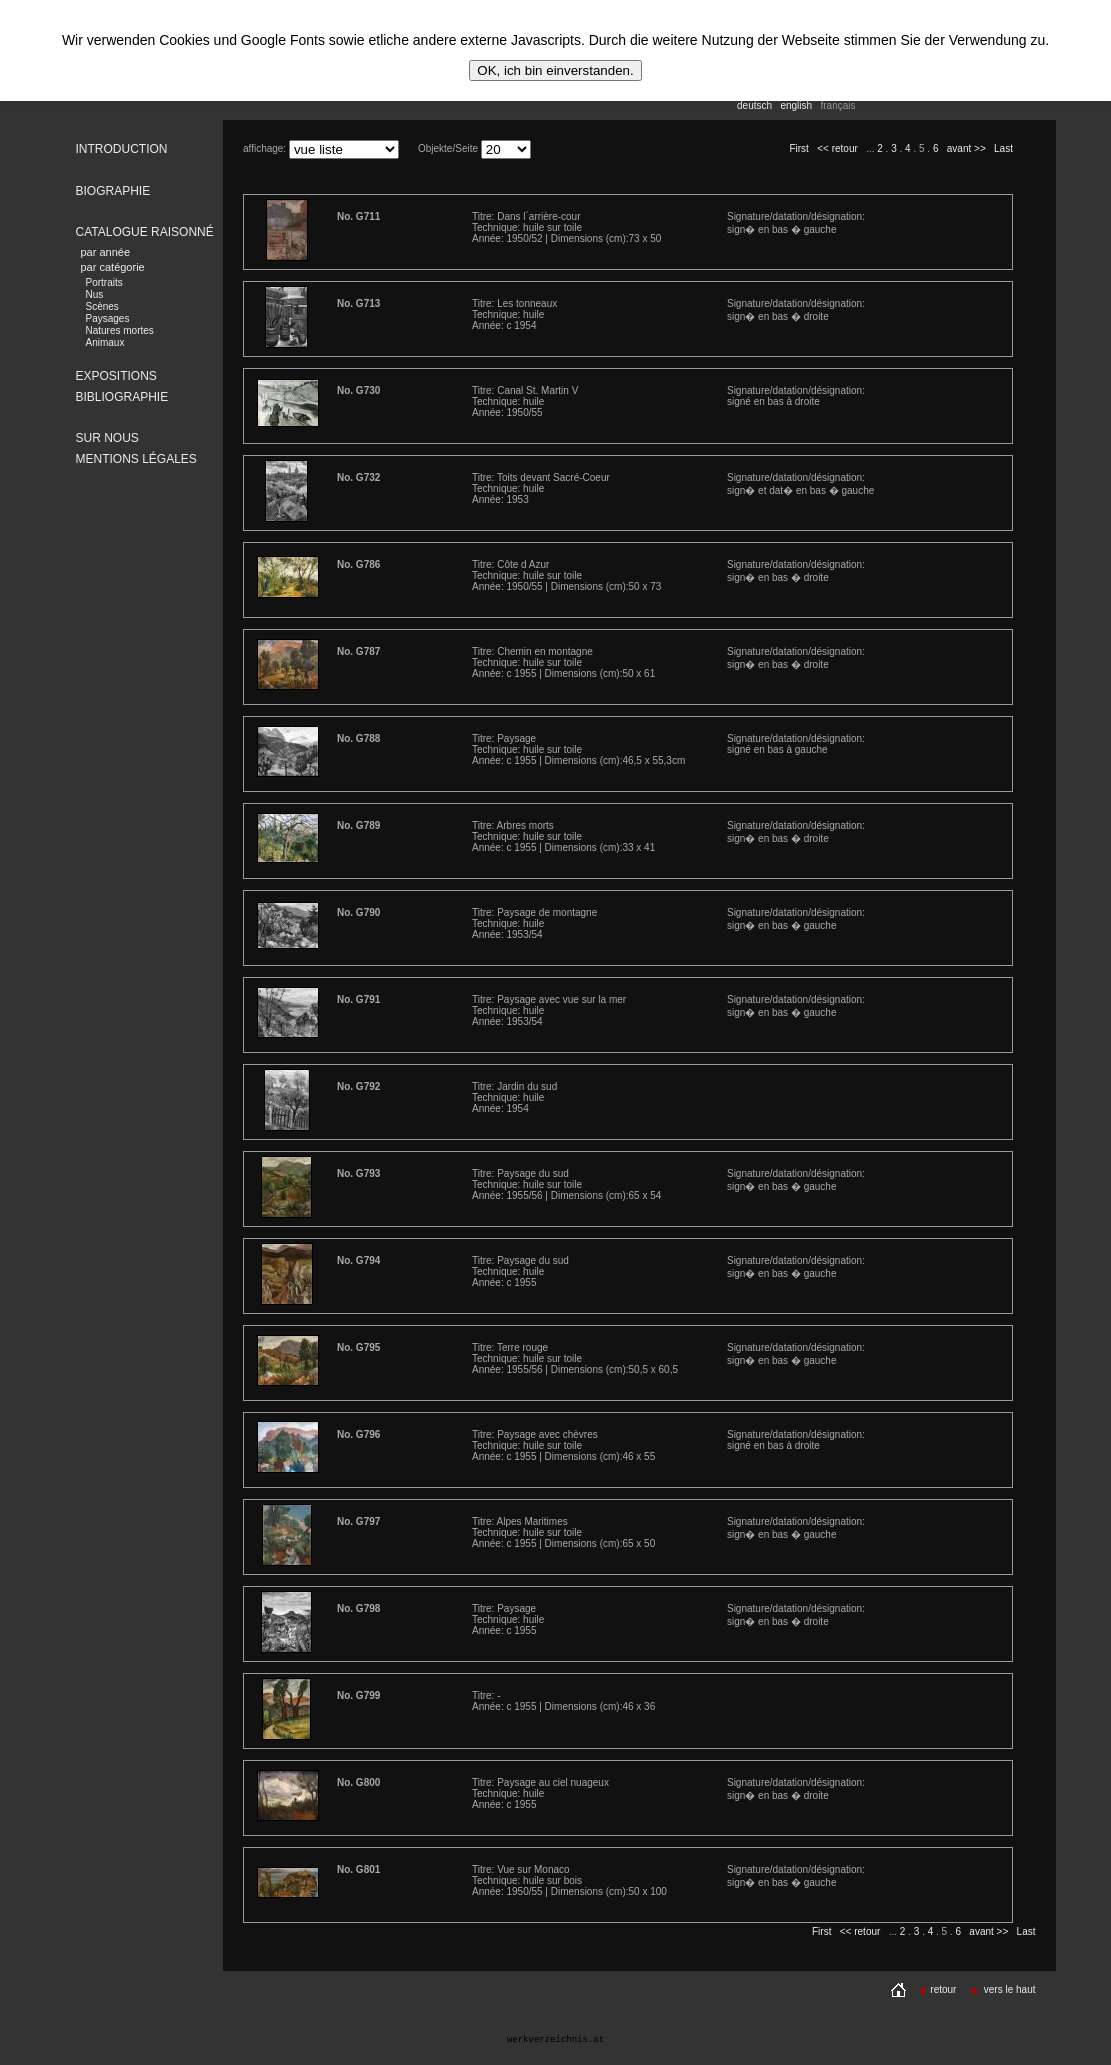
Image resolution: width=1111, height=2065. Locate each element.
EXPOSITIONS (116, 376)
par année (106, 252)
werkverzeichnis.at (555, 2040)
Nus (95, 294)
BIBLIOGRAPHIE (122, 397)
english (796, 105)
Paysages (108, 318)
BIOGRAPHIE (113, 191)
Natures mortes (120, 330)
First (798, 148)
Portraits (104, 282)
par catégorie (113, 267)
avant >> (966, 148)
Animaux (105, 342)
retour (937, 1989)
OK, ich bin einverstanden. (555, 70)
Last (1003, 148)
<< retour (837, 148)
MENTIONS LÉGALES (136, 459)
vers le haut (1002, 1989)
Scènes (102, 306)
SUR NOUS (107, 438)
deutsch (754, 105)
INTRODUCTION (122, 149)
